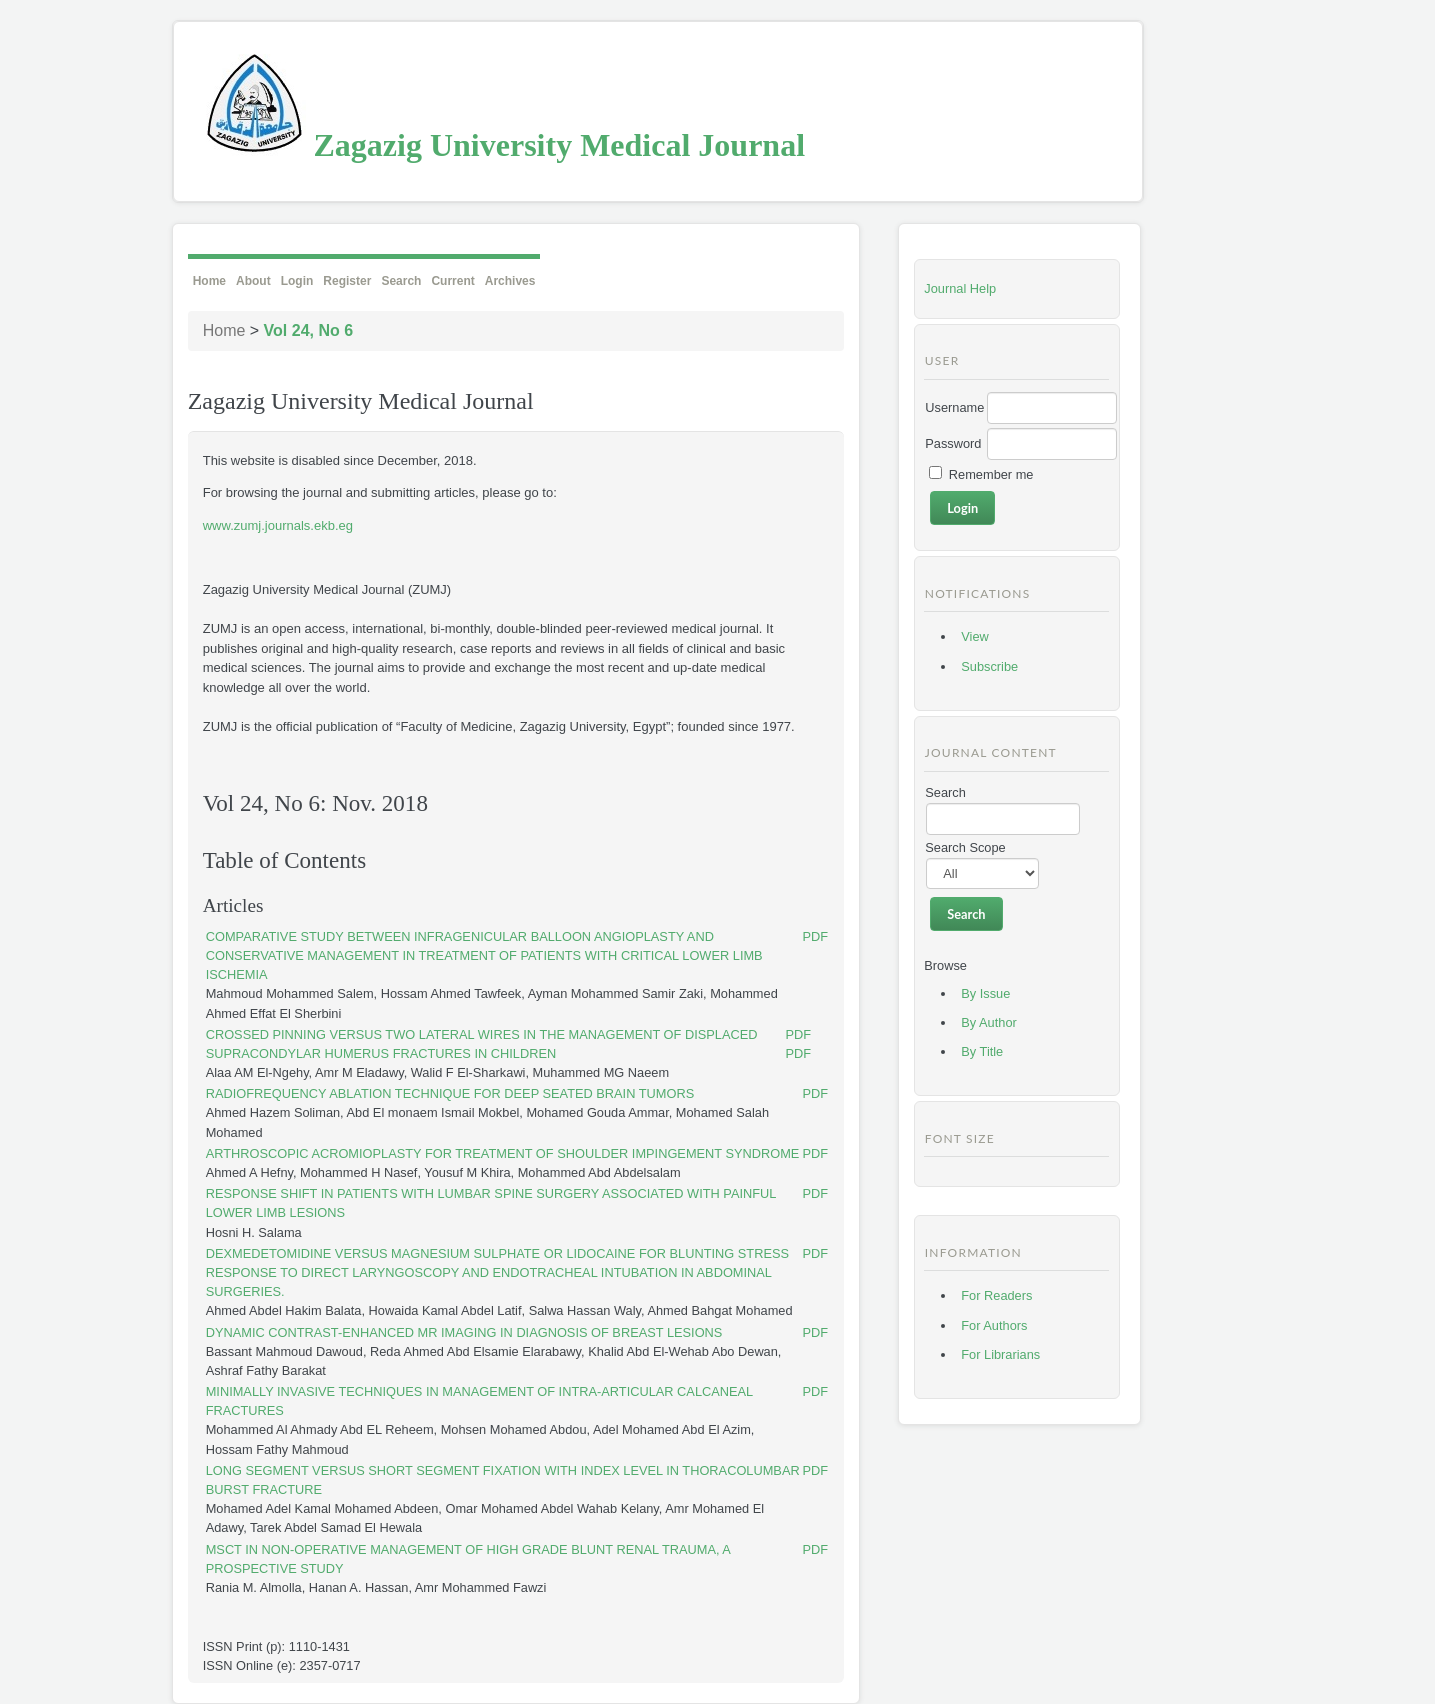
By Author (989, 1022)
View (975, 636)
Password (953, 443)
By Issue (985, 993)
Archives (510, 281)
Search (401, 281)
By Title (982, 1051)
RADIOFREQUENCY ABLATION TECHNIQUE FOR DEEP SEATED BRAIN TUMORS (450, 1093)
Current (452, 281)
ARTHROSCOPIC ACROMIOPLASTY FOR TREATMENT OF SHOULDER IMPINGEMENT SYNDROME (503, 1153)
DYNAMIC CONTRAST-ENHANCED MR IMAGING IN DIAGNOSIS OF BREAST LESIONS (464, 1332)
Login (297, 281)
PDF (816, 936)
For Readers (996, 1295)
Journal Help (960, 288)
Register (347, 281)
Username (954, 407)
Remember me (991, 474)
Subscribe (989, 666)
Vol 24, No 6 (309, 330)
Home (209, 281)
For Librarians (1000, 1354)
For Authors (994, 1325)
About (253, 281)
